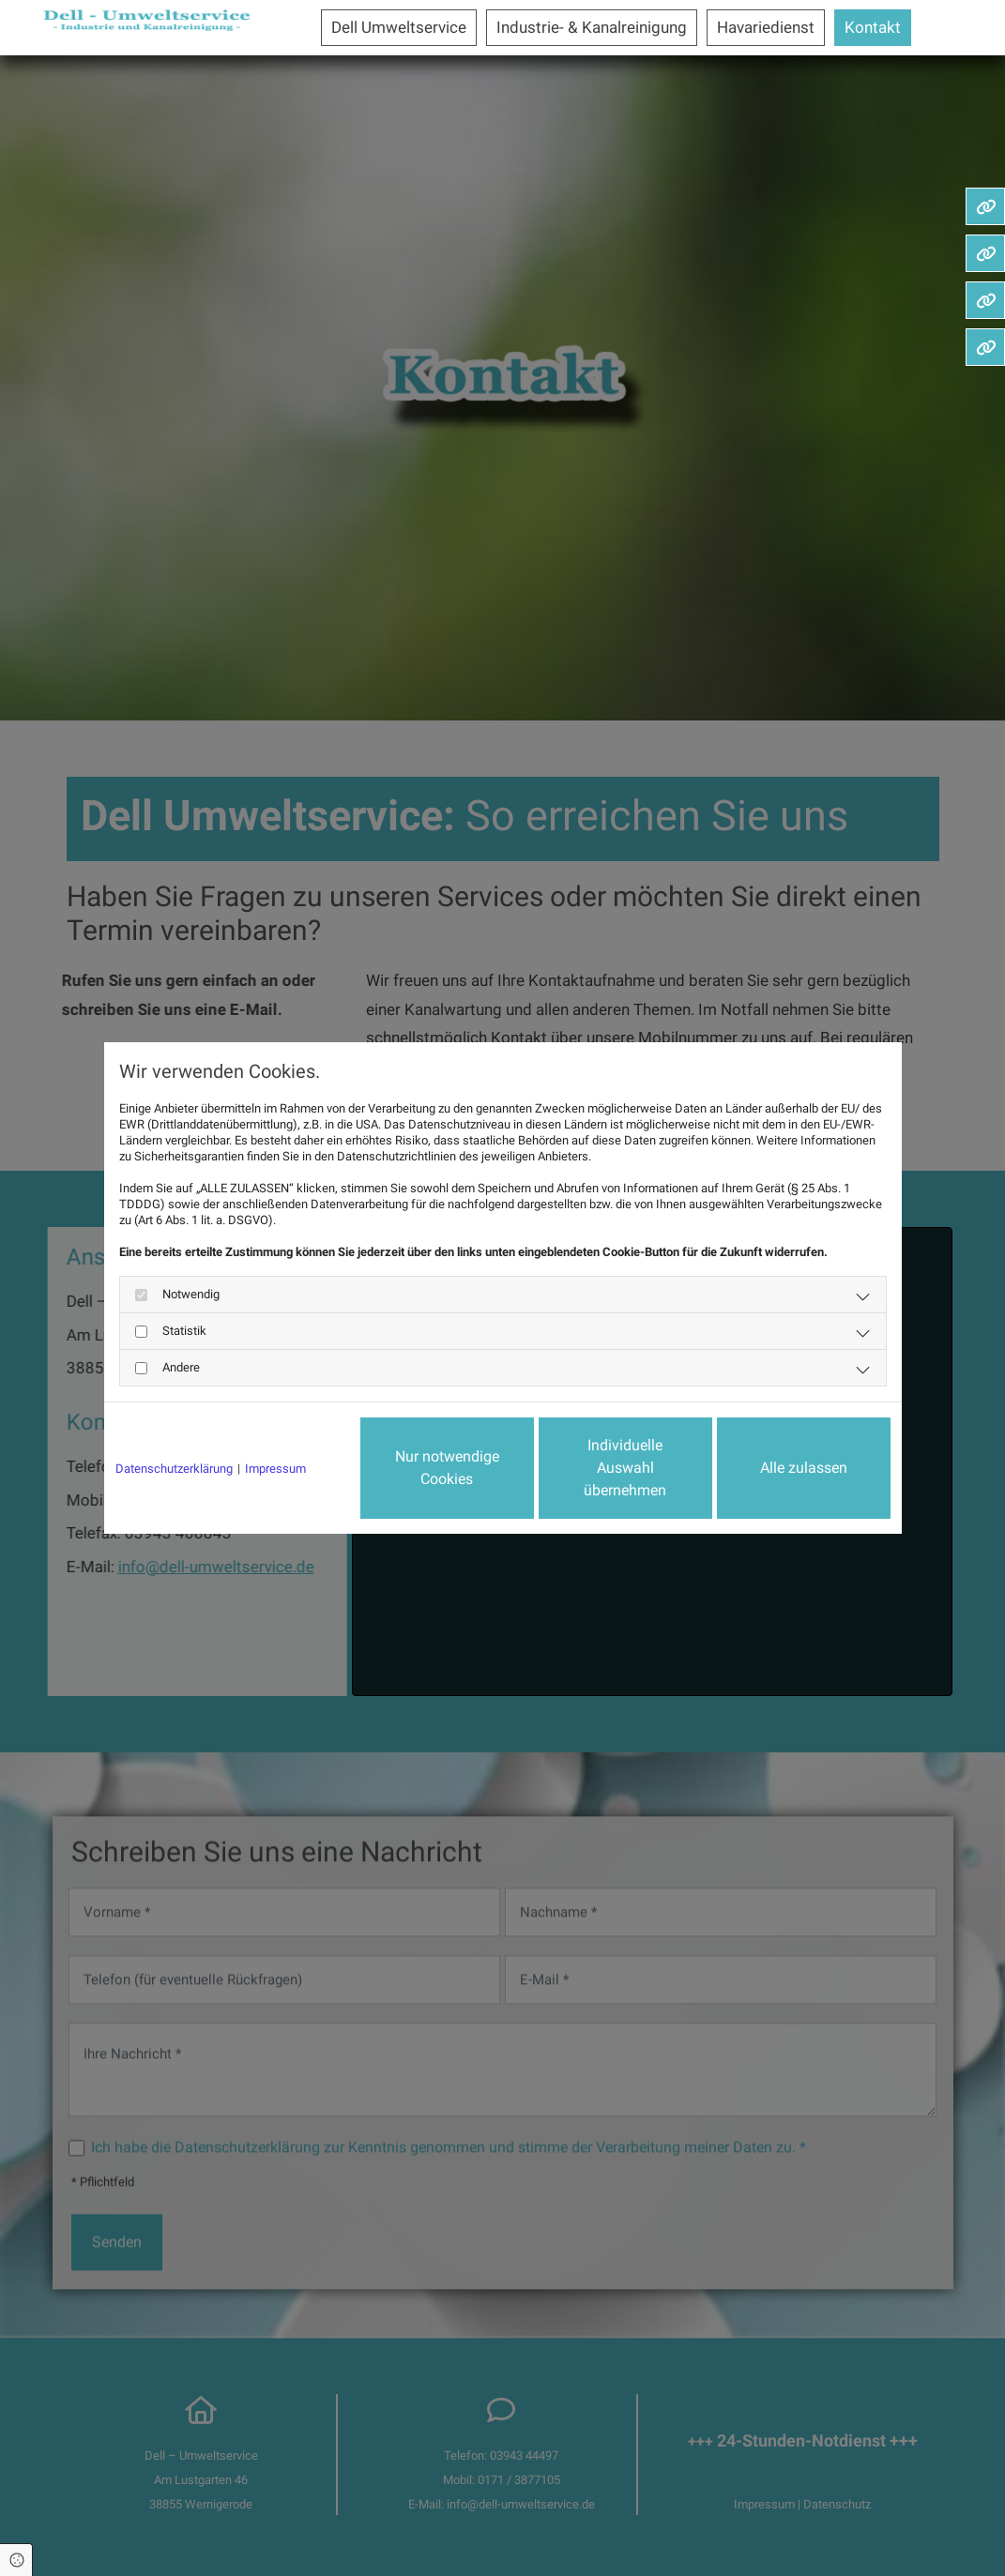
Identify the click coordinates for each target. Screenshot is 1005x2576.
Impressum (275, 1469)
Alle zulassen (803, 1468)
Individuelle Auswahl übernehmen (625, 1467)
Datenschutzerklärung (174, 1469)
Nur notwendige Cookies (447, 1467)
